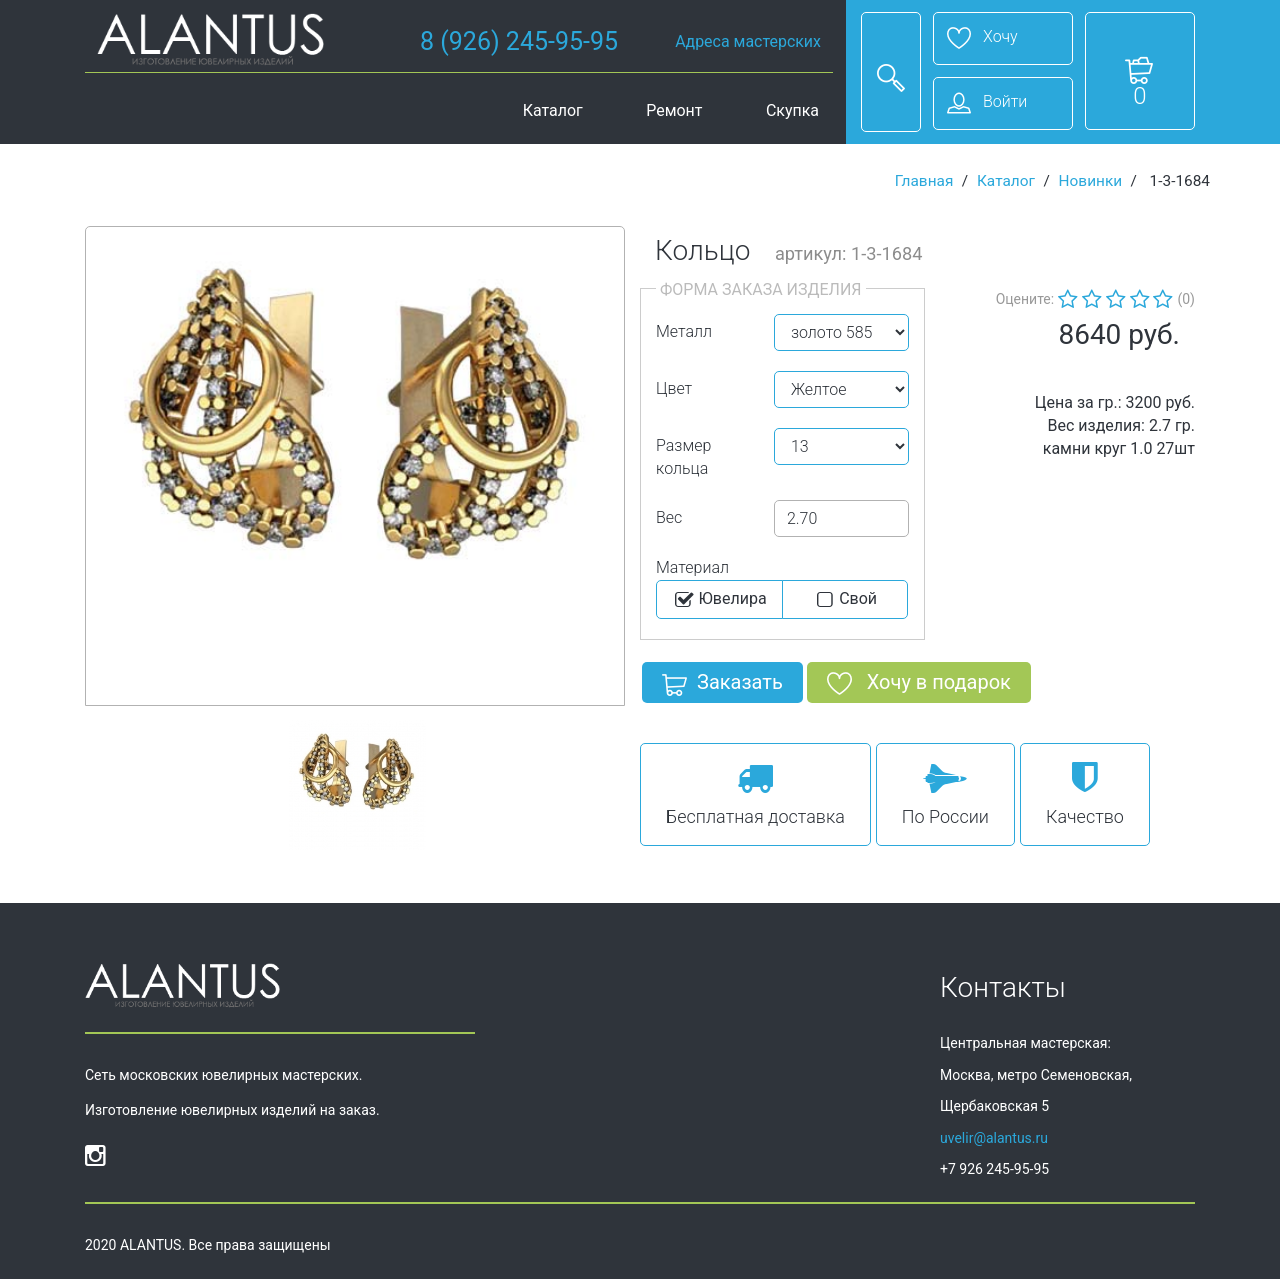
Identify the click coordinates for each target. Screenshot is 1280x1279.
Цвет (674, 388)
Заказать (722, 686)
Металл (684, 331)
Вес (669, 517)
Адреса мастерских (748, 41)
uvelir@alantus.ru (994, 1138)
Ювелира (719, 600)
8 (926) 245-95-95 (519, 41)
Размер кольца (683, 457)
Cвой (844, 600)
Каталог (553, 110)
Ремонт (674, 110)
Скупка (792, 110)
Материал (692, 567)
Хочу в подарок (919, 686)
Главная (924, 181)
